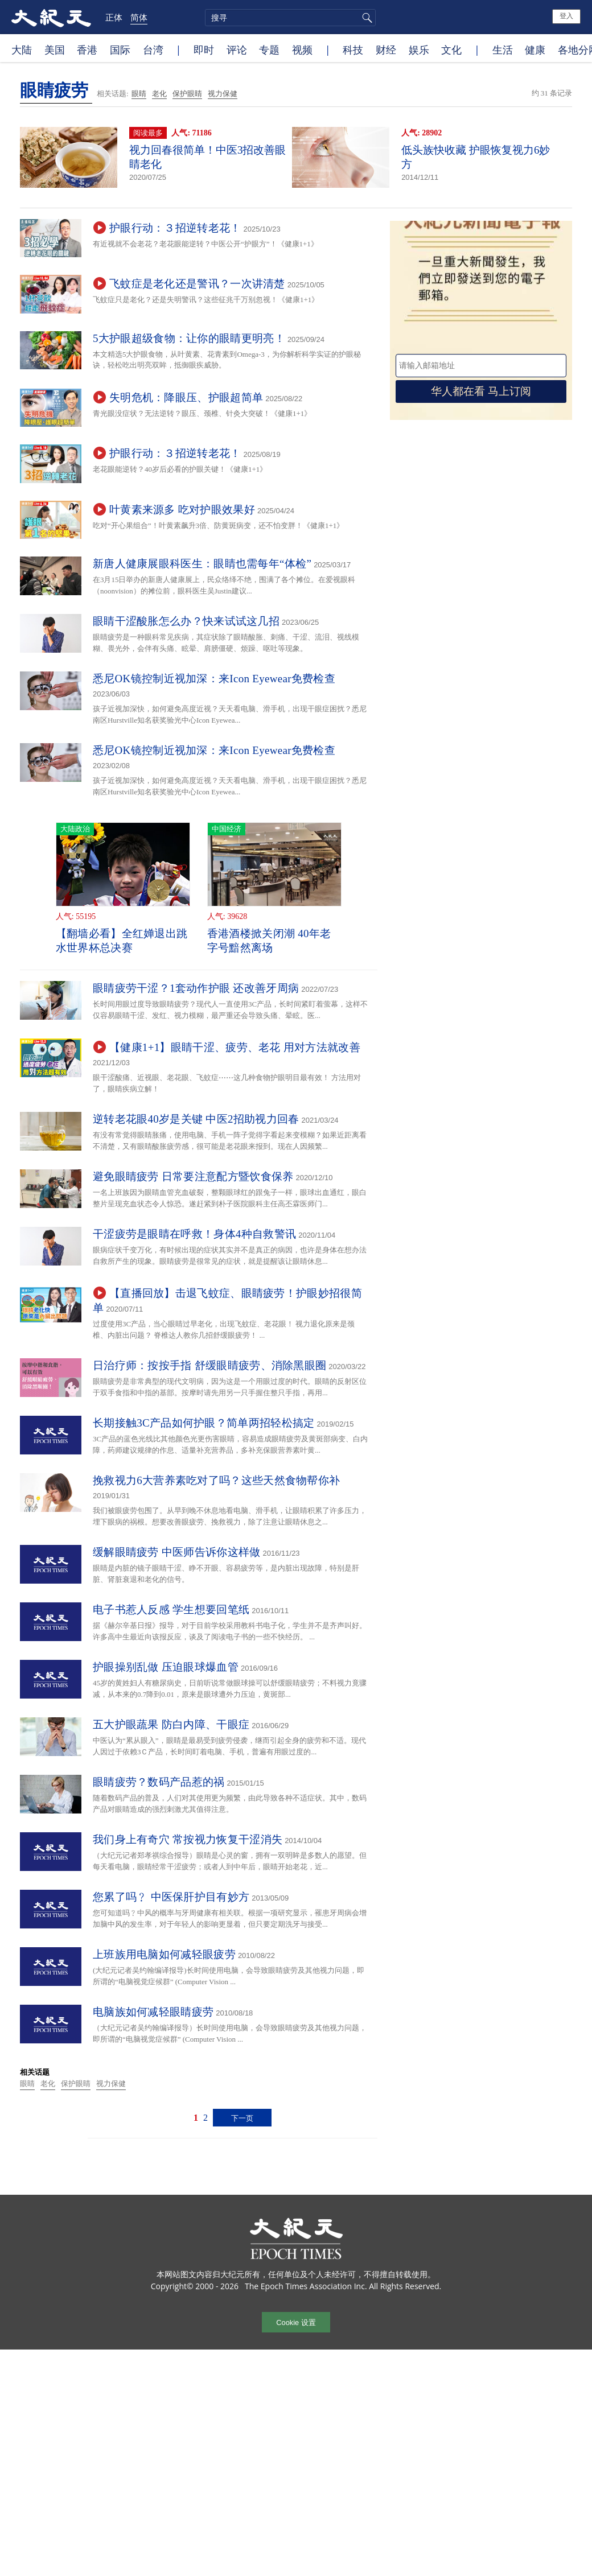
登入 (566, 16)
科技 (353, 49)
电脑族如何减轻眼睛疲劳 (153, 2012)
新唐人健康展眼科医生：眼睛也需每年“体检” (202, 564)
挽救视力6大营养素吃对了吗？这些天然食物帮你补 (216, 1480)
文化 (451, 49)
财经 (386, 49)
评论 (237, 49)
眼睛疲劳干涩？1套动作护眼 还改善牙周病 (196, 988)
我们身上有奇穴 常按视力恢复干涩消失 (187, 1839)
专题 (269, 49)
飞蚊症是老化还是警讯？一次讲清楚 (197, 284)
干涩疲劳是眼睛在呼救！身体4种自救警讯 (194, 1234)
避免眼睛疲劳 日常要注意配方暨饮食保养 (193, 1176)
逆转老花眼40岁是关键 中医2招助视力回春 (196, 1119)
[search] (290, 17)
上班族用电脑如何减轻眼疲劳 (164, 1954)
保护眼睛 (187, 93)
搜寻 (365, 17)
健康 (535, 49)
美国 (54, 49)
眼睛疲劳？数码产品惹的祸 (159, 1782)
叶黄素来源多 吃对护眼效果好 (182, 510)
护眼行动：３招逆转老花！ (175, 228)
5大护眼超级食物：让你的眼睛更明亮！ (189, 338)
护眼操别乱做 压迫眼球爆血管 (166, 1667)
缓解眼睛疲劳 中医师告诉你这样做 (177, 1552)
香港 (87, 49)
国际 (120, 49)
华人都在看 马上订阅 (481, 391)
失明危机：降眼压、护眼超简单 (186, 397)
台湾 (153, 49)
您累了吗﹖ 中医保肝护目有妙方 (171, 1897)
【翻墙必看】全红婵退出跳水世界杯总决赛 (122, 941)
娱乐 (419, 49)
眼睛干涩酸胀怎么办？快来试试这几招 (186, 621)
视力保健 (222, 93)
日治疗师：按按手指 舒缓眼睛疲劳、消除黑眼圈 (209, 1365)
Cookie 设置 (295, 2322)
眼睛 (138, 93)
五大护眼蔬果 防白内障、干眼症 (171, 1724)
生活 (502, 49)
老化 (159, 93)
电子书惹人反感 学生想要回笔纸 (171, 1609)
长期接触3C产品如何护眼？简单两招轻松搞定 (203, 1423)
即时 (204, 49)
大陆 (21, 49)
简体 (138, 17)
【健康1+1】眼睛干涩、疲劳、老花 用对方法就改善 (234, 1047)
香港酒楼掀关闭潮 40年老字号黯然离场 (269, 941)
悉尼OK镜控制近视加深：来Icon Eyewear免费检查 (214, 679)
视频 (302, 49)
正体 (113, 17)
